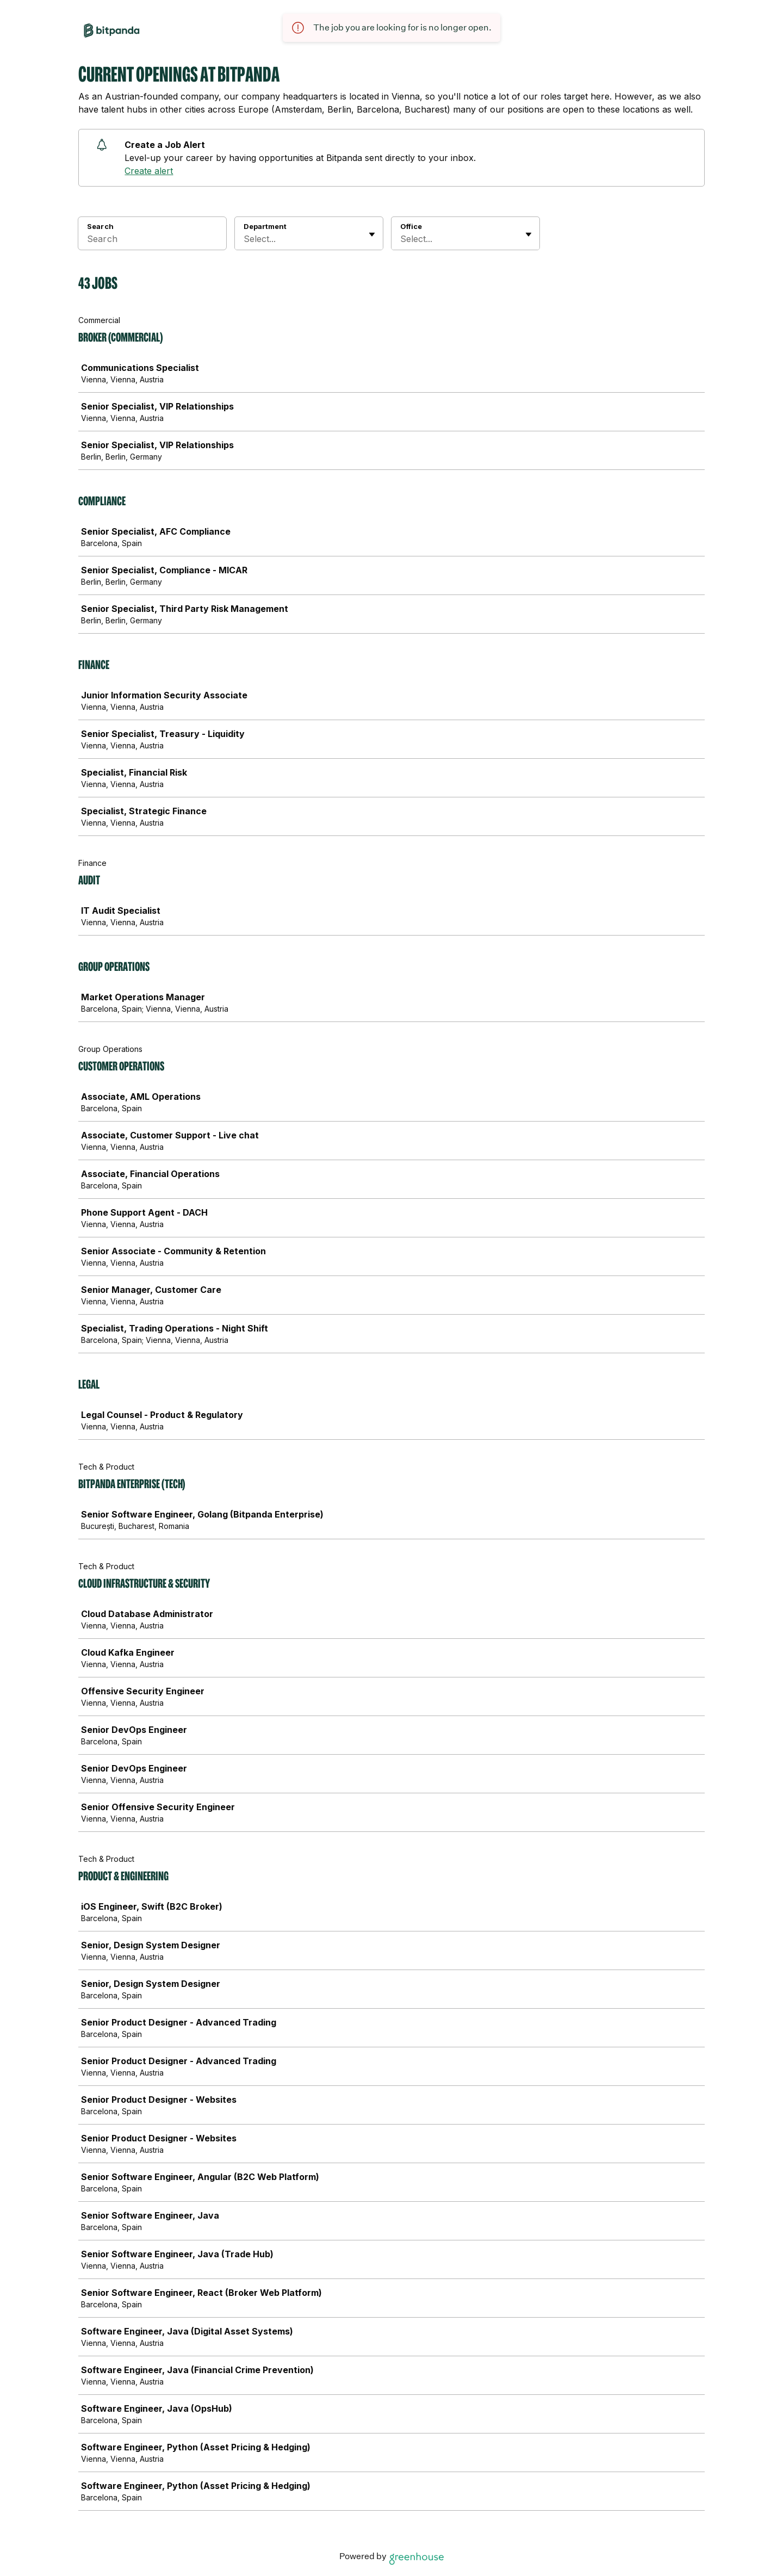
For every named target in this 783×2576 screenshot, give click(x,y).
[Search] (152, 240)
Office (411, 226)
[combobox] (245, 239)
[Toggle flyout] (371, 234)
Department (265, 226)
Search (100, 226)
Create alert (149, 170)
